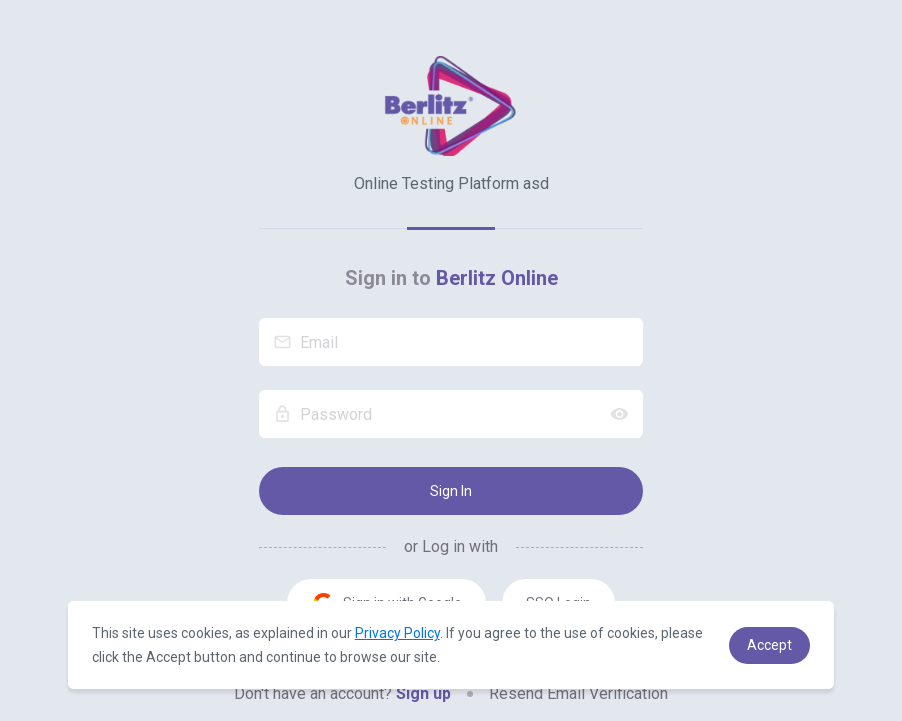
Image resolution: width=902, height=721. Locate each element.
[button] (769, 645)
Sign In (451, 491)
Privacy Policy (397, 633)
